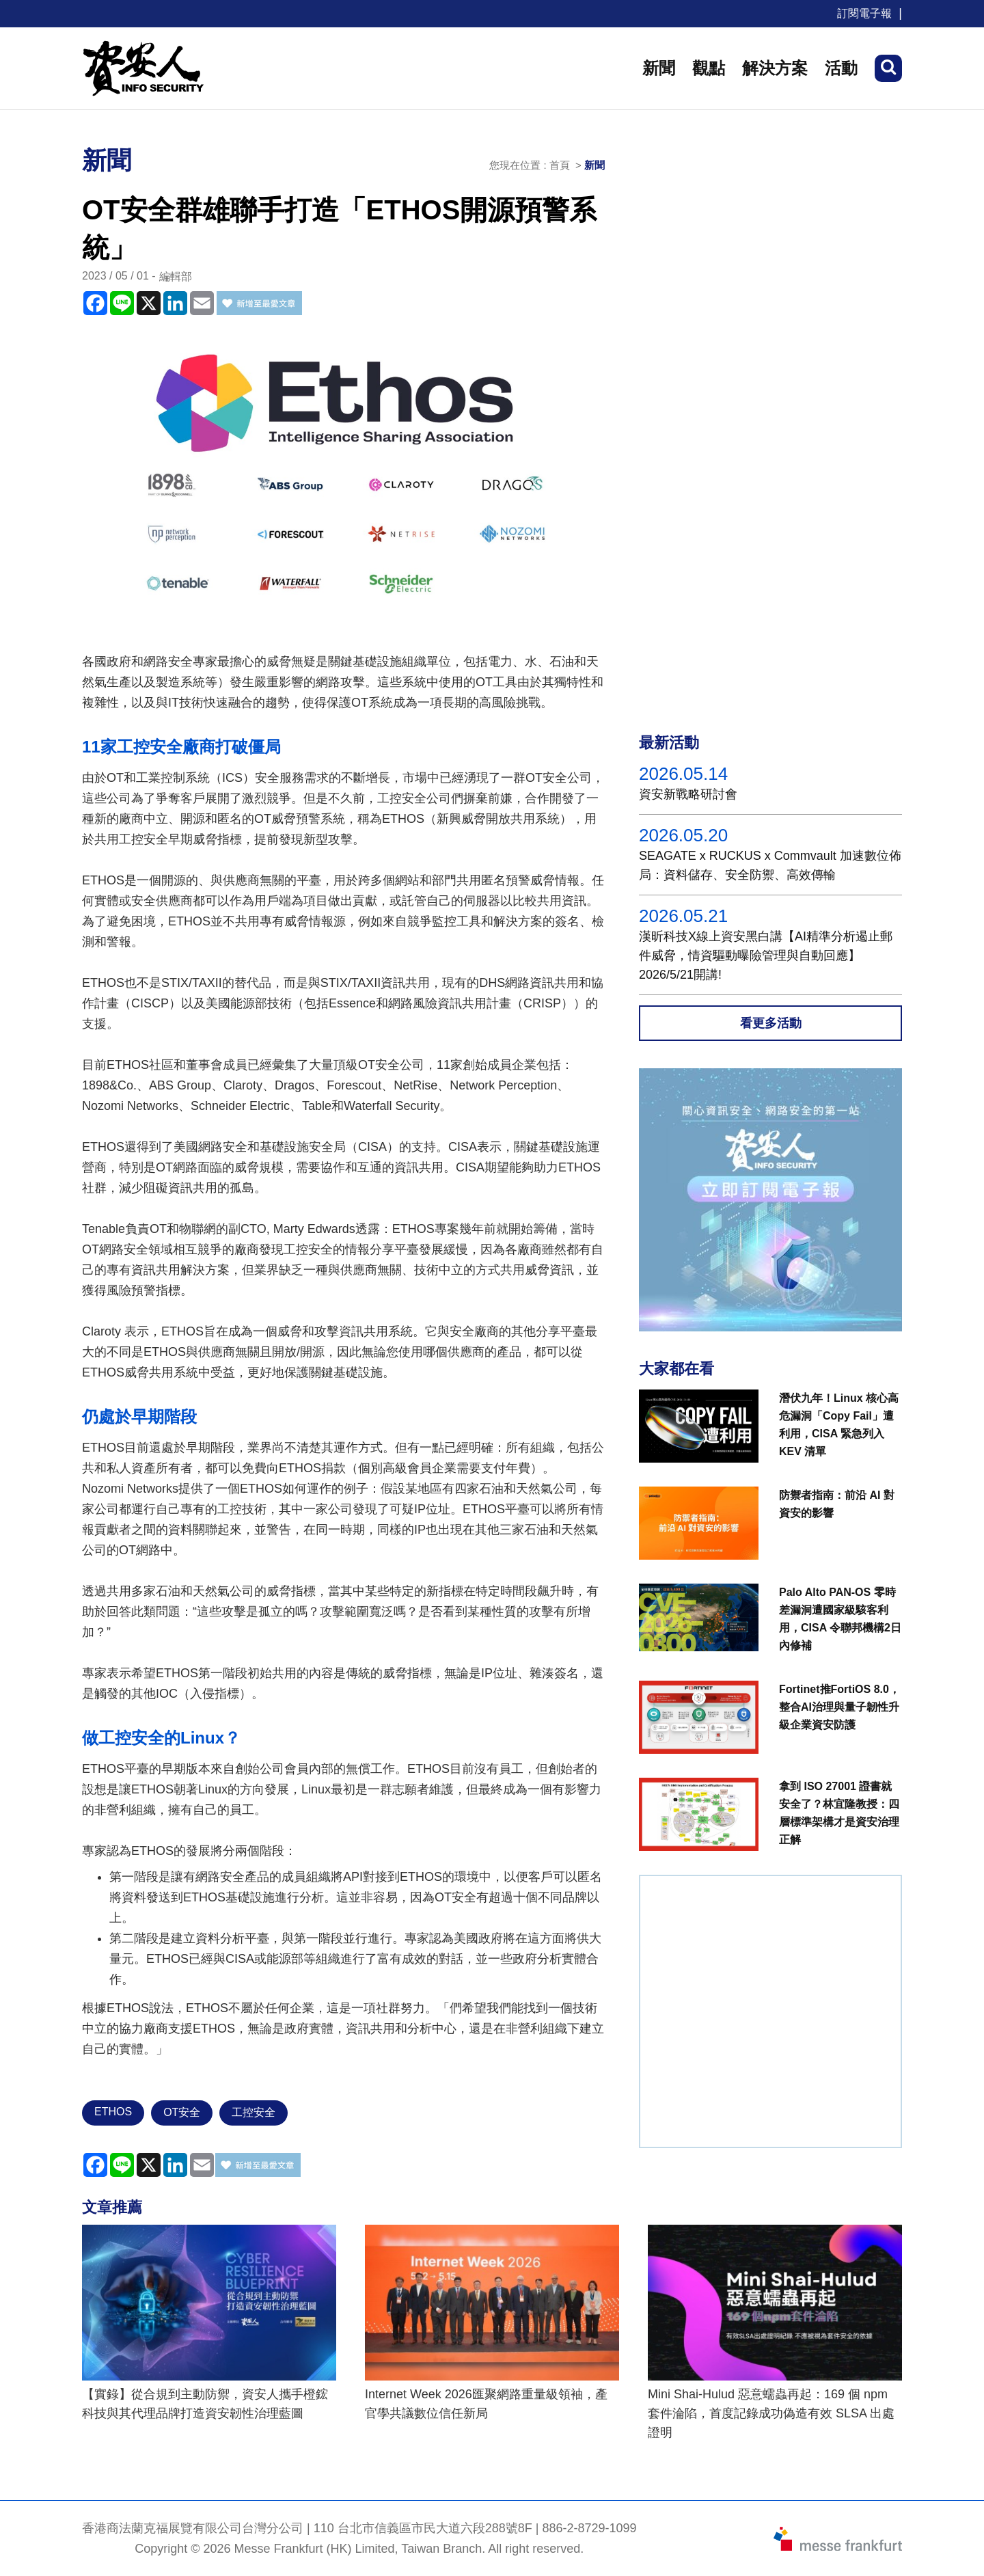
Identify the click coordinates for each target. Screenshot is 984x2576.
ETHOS (113, 2111)
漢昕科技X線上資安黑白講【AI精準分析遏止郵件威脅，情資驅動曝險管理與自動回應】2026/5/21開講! (765, 955)
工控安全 (253, 2112)
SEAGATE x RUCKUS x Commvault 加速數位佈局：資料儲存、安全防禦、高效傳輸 (770, 865)
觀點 (708, 68)
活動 (841, 68)
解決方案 (775, 68)
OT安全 (181, 2112)
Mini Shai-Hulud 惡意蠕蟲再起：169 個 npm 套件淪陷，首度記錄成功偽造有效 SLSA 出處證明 (771, 2413)
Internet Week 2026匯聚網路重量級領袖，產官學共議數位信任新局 (486, 2403)
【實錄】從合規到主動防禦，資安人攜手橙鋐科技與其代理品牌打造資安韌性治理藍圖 (205, 2403)
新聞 (658, 68)
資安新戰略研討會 (688, 794)
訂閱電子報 (864, 13)
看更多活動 (771, 1023)
